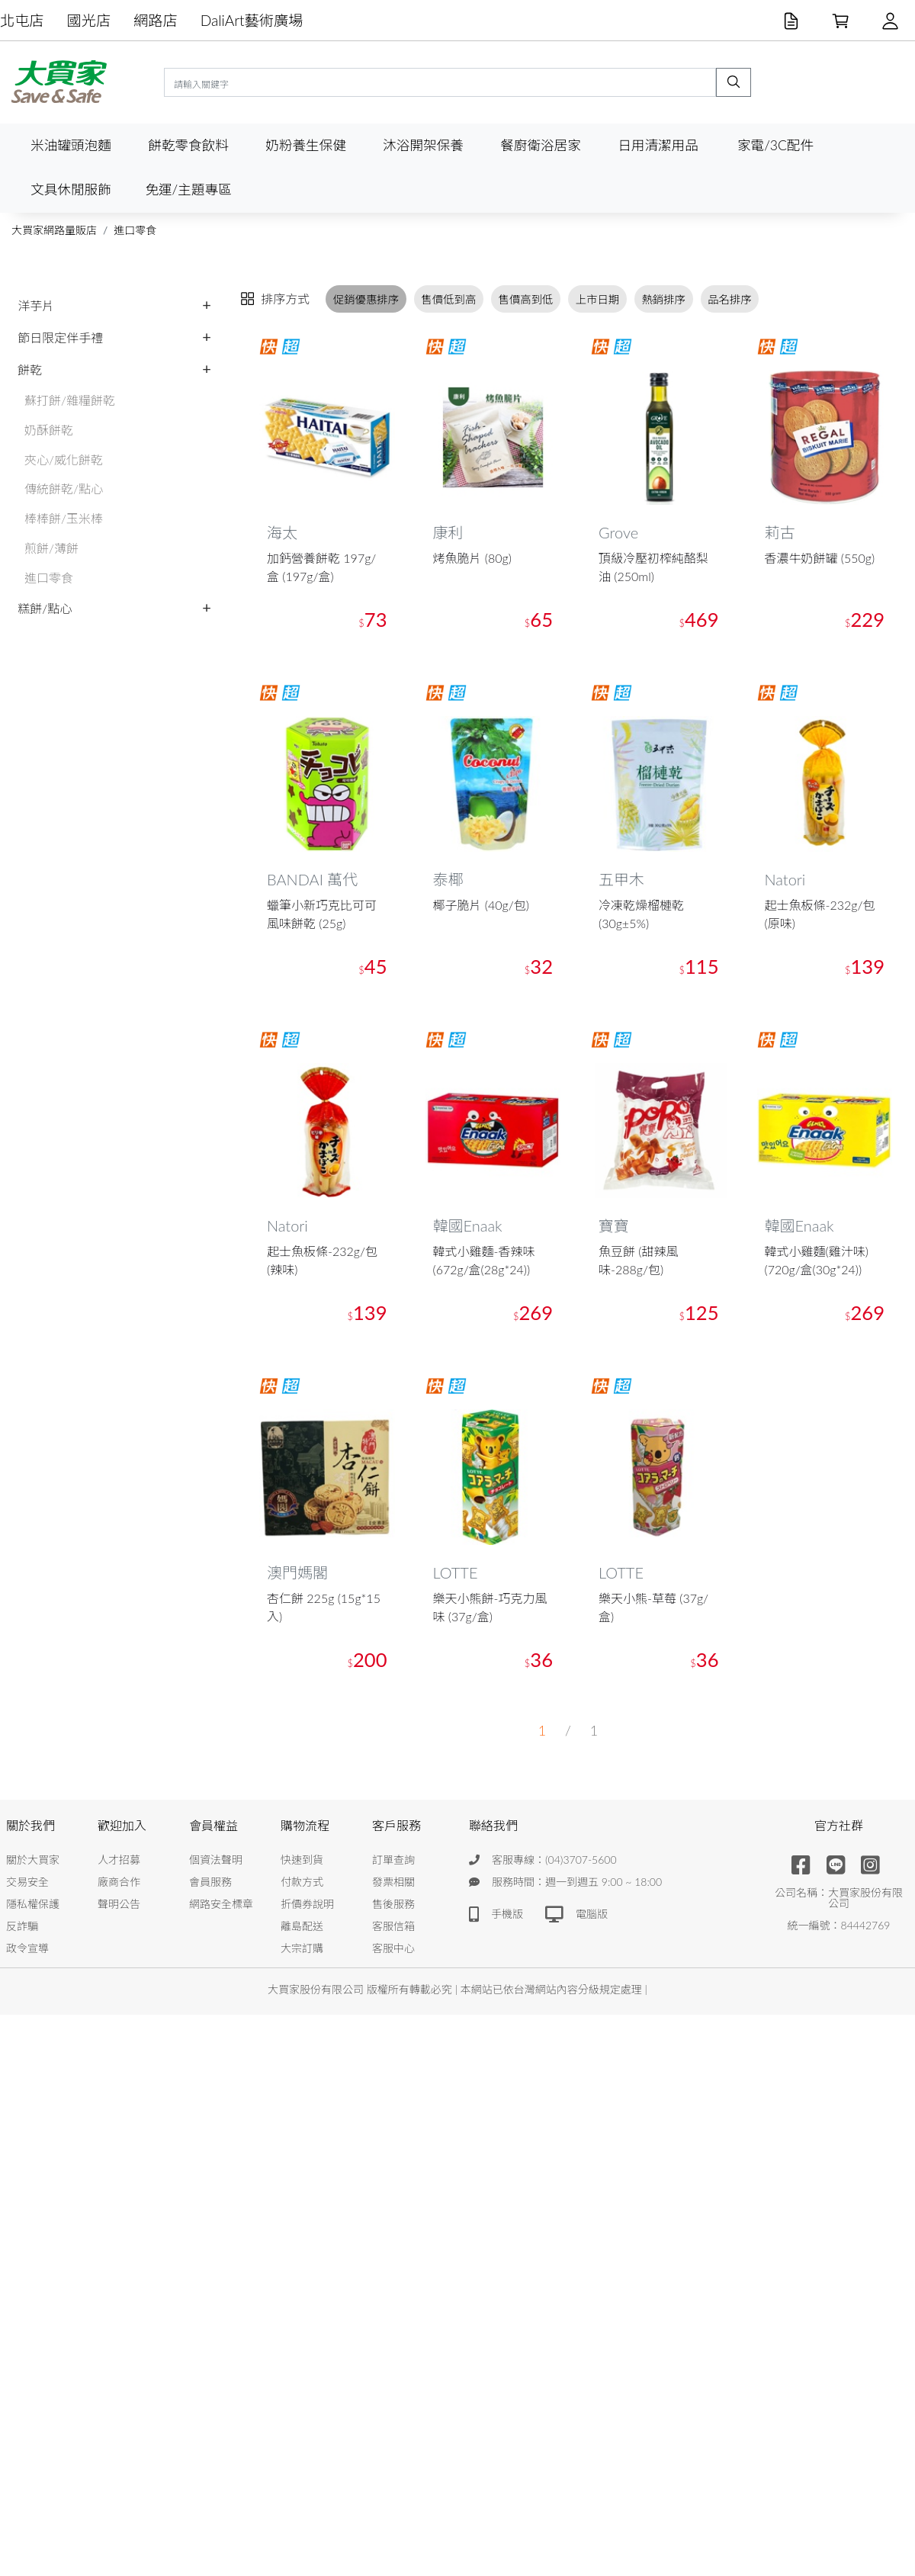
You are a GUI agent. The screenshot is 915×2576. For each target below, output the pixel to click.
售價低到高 (448, 299)
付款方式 (302, 1881)
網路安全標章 (221, 1903)
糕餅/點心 (45, 608)
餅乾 (30, 369)
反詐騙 (22, 1925)
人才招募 (119, 1859)
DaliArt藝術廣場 (252, 20)
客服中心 (393, 1948)
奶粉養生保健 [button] (305, 145)
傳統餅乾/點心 (63, 488)
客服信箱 (393, 1925)
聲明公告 (119, 1903)
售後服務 (393, 1903)
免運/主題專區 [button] (188, 189)
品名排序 (730, 299)
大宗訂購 (302, 1948)
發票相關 (393, 1881)
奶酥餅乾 (48, 429)
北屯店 (22, 20)
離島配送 (302, 1925)
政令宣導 (27, 1948)
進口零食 (135, 229)
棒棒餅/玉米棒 (63, 518)
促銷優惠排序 (366, 299)
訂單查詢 (393, 1859)
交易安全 (27, 1881)
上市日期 (598, 299)
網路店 (155, 20)
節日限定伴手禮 (60, 337)
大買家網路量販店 (54, 229)
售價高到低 (526, 299)
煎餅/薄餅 (51, 548)
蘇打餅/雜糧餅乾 (69, 400)
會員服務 (210, 1881)
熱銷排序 (663, 299)
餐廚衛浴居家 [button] (540, 145)
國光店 (89, 20)
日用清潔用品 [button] (658, 145)
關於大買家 (32, 1859)
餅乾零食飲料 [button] (188, 145)
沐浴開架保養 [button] (423, 145)
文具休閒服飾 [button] (70, 189)
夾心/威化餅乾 (63, 459)
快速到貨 (302, 1859)
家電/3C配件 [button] (775, 145)
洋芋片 (36, 305)
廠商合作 (119, 1881)
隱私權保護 (32, 1903)
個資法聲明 (215, 1859)
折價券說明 (307, 1903)
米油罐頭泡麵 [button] (70, 145)
